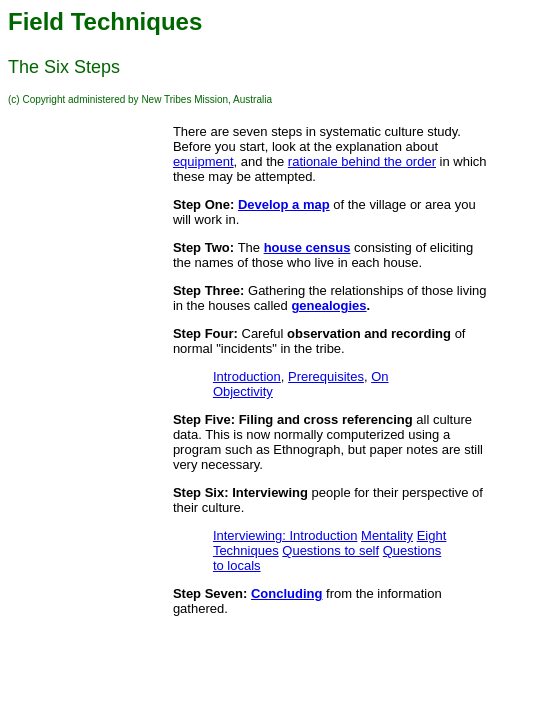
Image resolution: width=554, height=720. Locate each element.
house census (307, 247)
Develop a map (284, 204)
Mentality (387, 535)
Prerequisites (326, 376)
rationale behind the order (362, 161)
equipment (203, 161)
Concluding (287, 593)
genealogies (328, 305)
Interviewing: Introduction (285, 535)
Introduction (247, 376)
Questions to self (330, 550)
